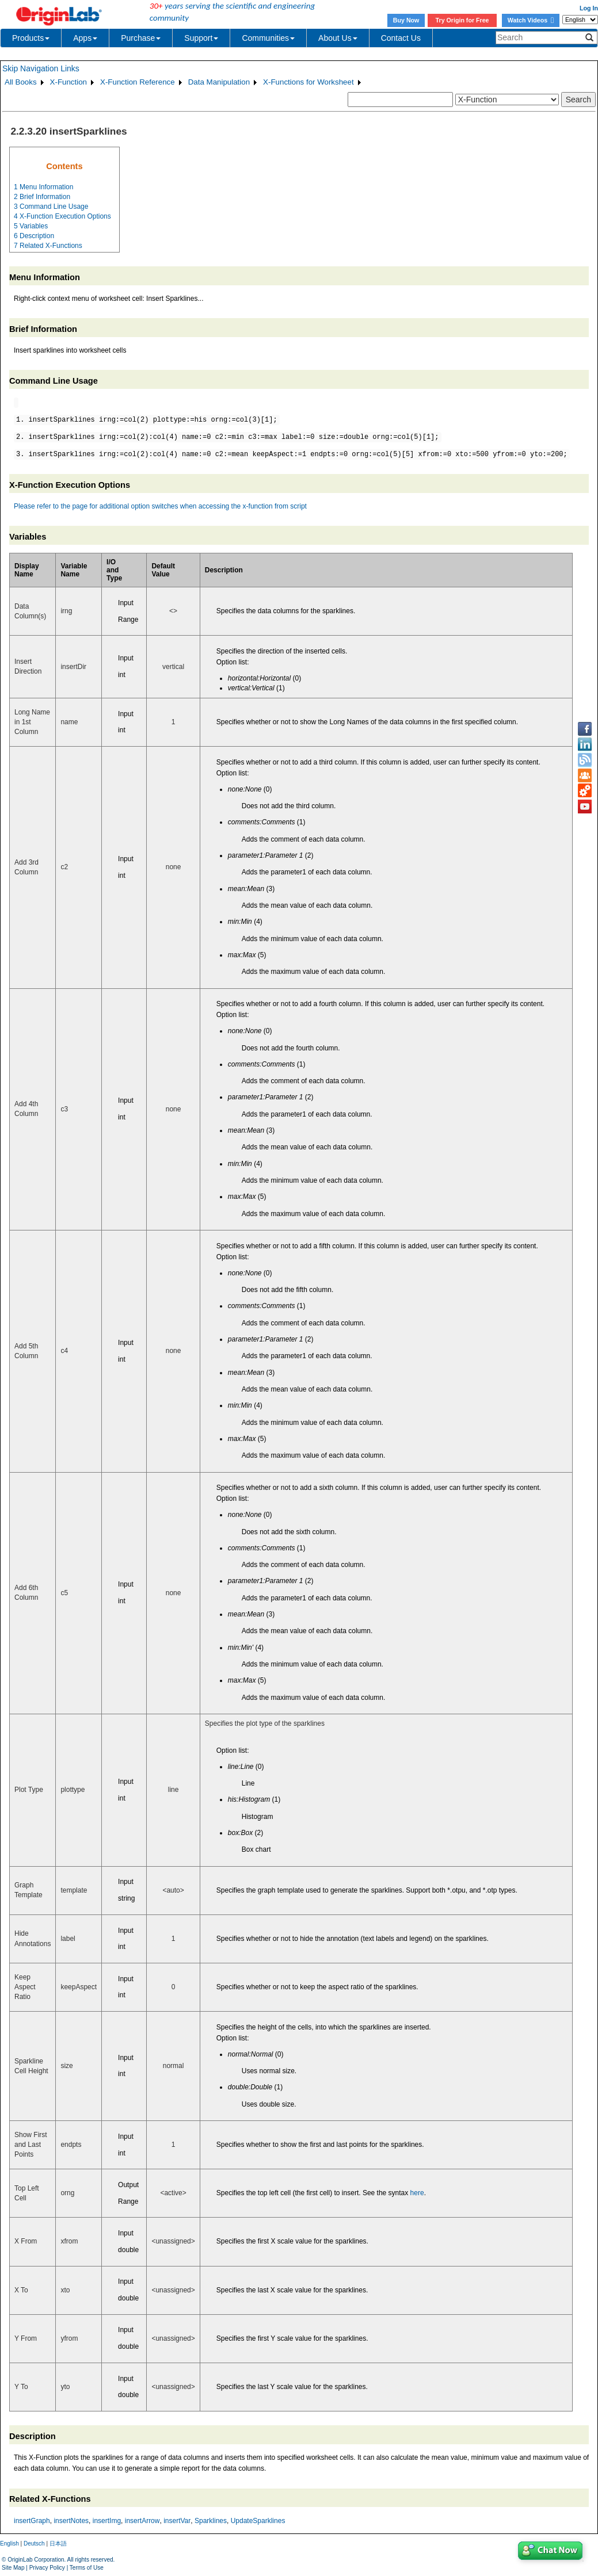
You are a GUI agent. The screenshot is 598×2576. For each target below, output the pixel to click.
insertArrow (142, 2521)
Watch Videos (531, 20)
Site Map (13, 2567)
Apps (85, 38)
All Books (21, 82)
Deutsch (34, 2543)
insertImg (107, 2521)
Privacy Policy (47, 2567)
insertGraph (32, 2521)
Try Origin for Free (462, 20)
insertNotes (71, 2521)
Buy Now (406, 20)
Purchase (141, 38)
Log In (589, 8)
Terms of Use (87, 2567)
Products (30, 38)
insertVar (177, 2521)
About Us (337, 38)
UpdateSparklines (258, 2521)
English (9, 2543)
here (417, 2193)
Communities (268, 38)
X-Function (68, 82)
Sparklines (211, 2521)
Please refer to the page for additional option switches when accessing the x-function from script (160, 506)
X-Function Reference (137, 82)
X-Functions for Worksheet (308, 82)
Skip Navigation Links (40, 68)
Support (201, 38)
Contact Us (401, 38)
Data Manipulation (219, 82)
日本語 (58, 2543)
